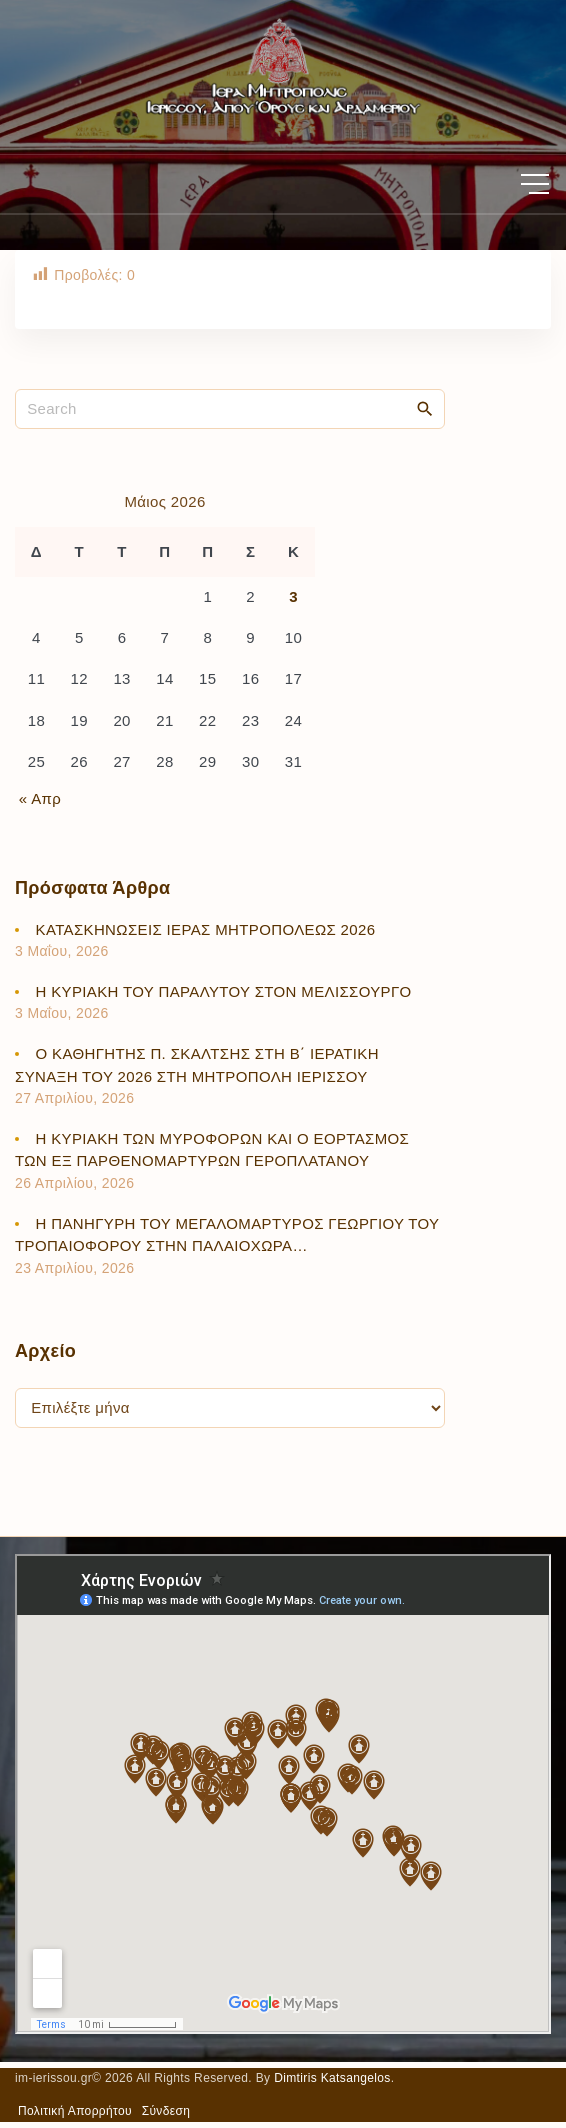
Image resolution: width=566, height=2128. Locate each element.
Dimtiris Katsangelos (332, 2078)
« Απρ (40, 798)
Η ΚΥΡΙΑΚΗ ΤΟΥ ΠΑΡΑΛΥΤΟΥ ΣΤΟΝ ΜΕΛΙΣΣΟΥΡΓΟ (224, 991)
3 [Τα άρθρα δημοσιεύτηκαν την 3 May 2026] (293, 596)
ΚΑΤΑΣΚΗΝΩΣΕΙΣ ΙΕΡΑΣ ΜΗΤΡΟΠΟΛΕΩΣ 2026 (206, 929)
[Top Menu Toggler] (535, 184)
